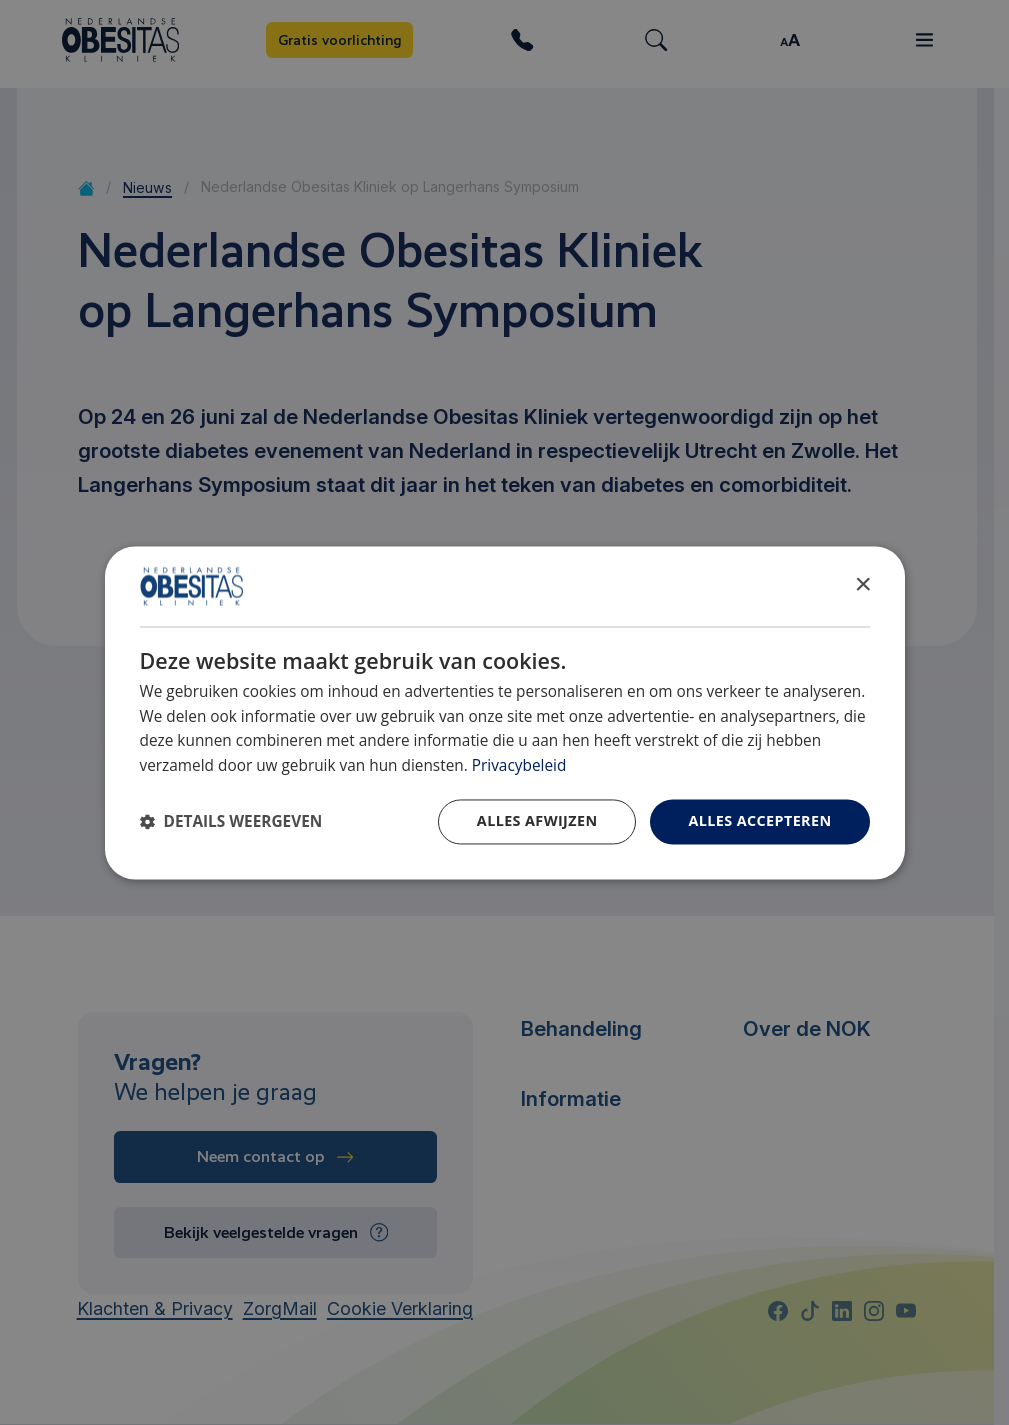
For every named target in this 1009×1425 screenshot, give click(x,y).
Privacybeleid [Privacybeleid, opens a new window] (519, 766)
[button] (231, 821)
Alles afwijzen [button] (537, 820)
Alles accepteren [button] (759, 820)
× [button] (862, 584)
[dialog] (505, 712)
